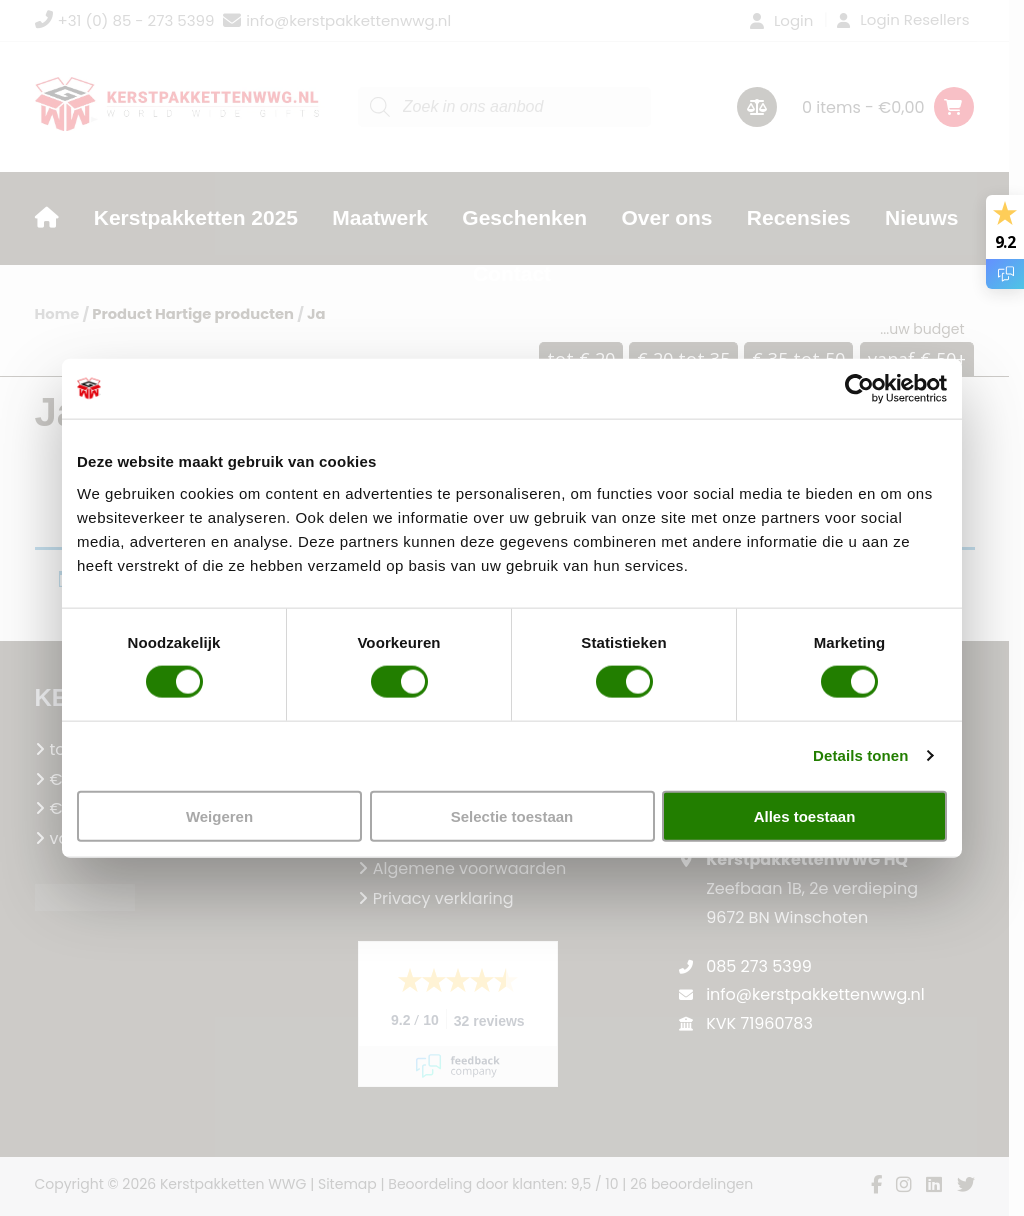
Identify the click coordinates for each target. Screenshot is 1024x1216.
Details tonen (860, 755)
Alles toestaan (805, 815)
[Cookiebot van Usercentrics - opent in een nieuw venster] (859, 389)
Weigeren (219, 815)
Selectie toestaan (512, 815)
